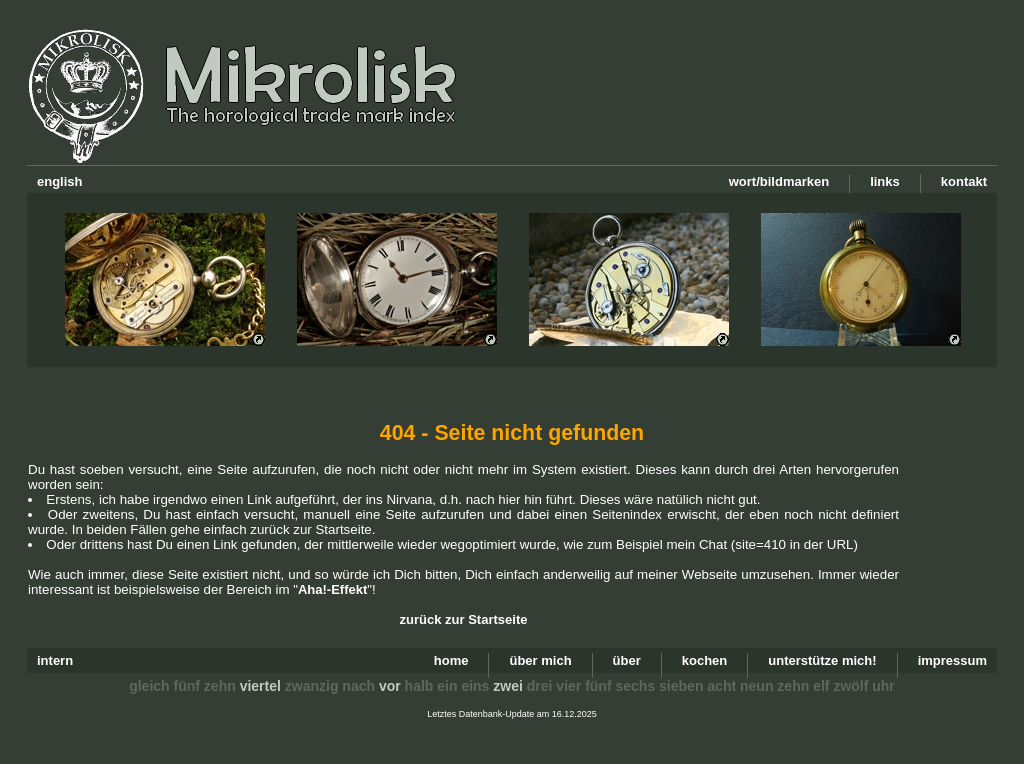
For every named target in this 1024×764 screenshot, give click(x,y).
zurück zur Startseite (464, 619)
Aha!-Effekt (332, 589)
